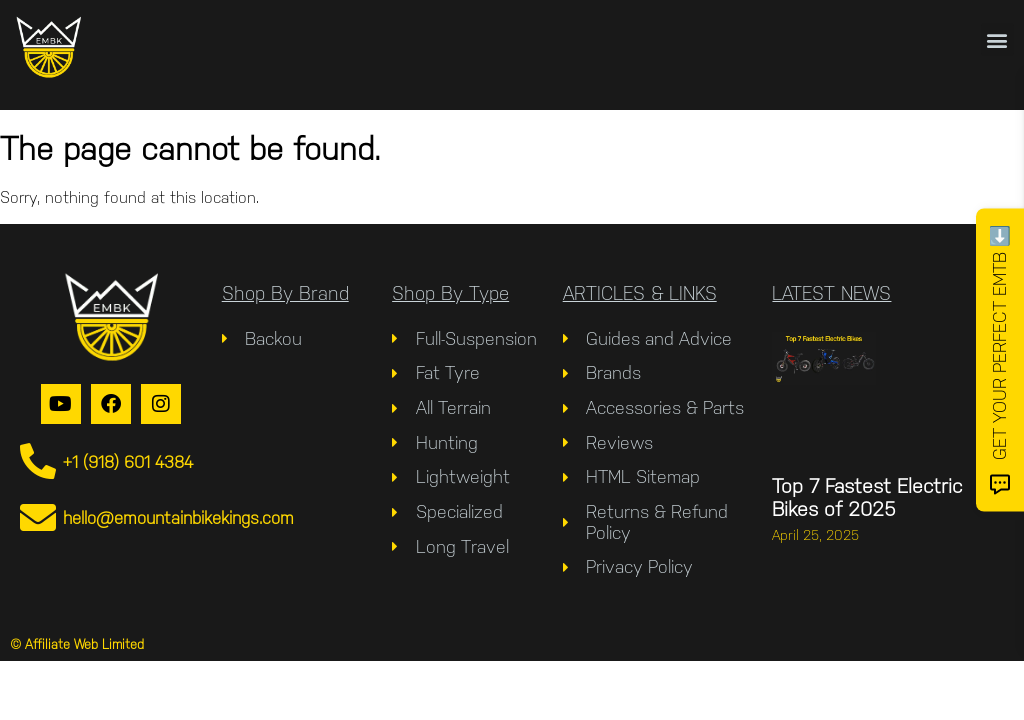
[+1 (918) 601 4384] (38, 462)
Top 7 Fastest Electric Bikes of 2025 (867, 497)
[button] (997, 39)
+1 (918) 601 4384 (128, 462)
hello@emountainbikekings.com (178, 518)
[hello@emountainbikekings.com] (38, 518)
